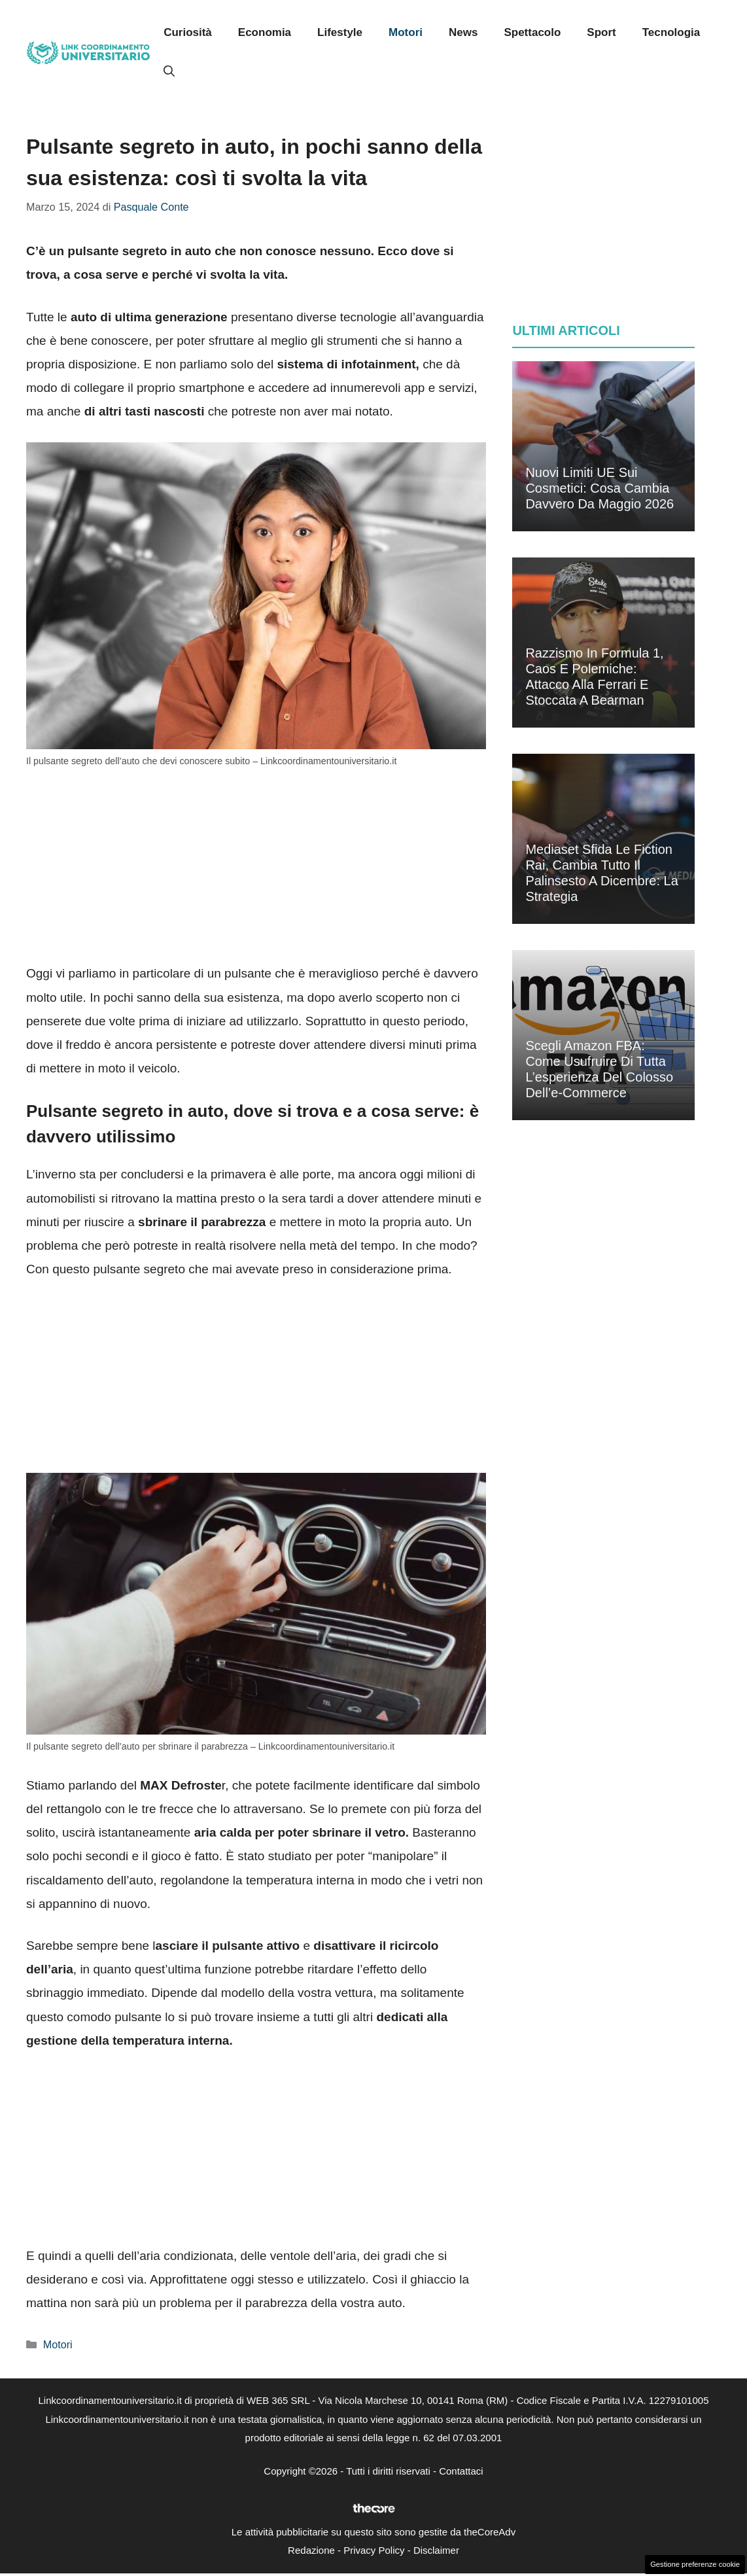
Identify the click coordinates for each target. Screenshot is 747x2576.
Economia (264, 32)
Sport (601, 32)
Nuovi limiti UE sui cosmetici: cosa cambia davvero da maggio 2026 (599, 488)
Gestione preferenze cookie (695, 2564)
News (463, 32)
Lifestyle (339, 32)
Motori (406, 32)
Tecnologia (671, 32)
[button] (169, 72)
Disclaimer (436, 2550)
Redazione (311, 2550)
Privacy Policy (373, 2550)
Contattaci (461, 2471)
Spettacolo (532, 32)
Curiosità (188, 32)
